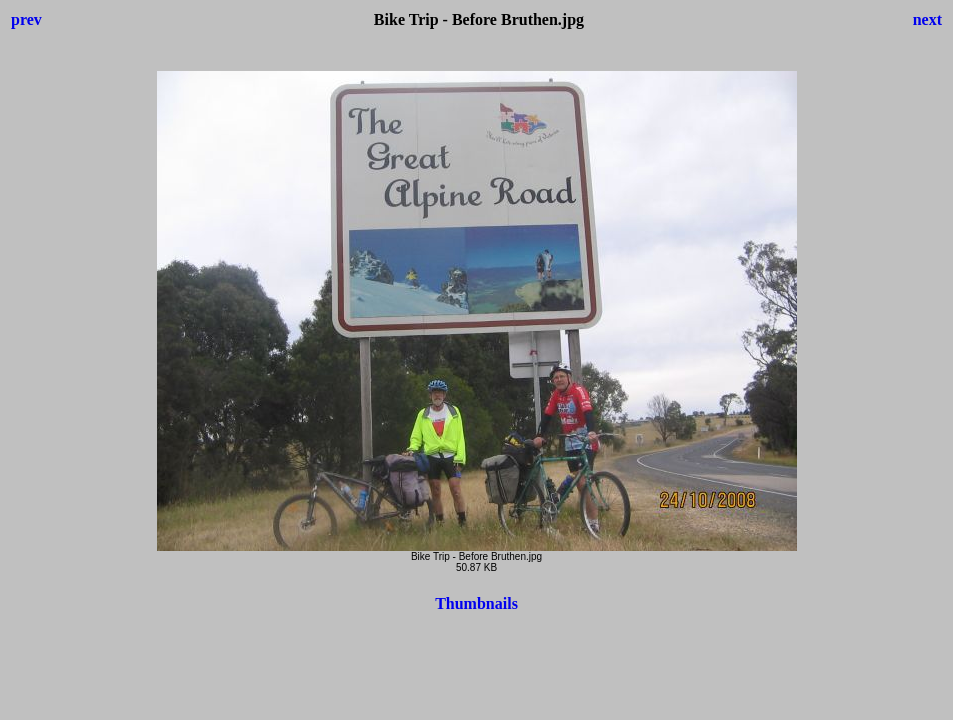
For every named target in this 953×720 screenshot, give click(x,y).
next (927, 19)
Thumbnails (476, 603)
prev (26, 19)
